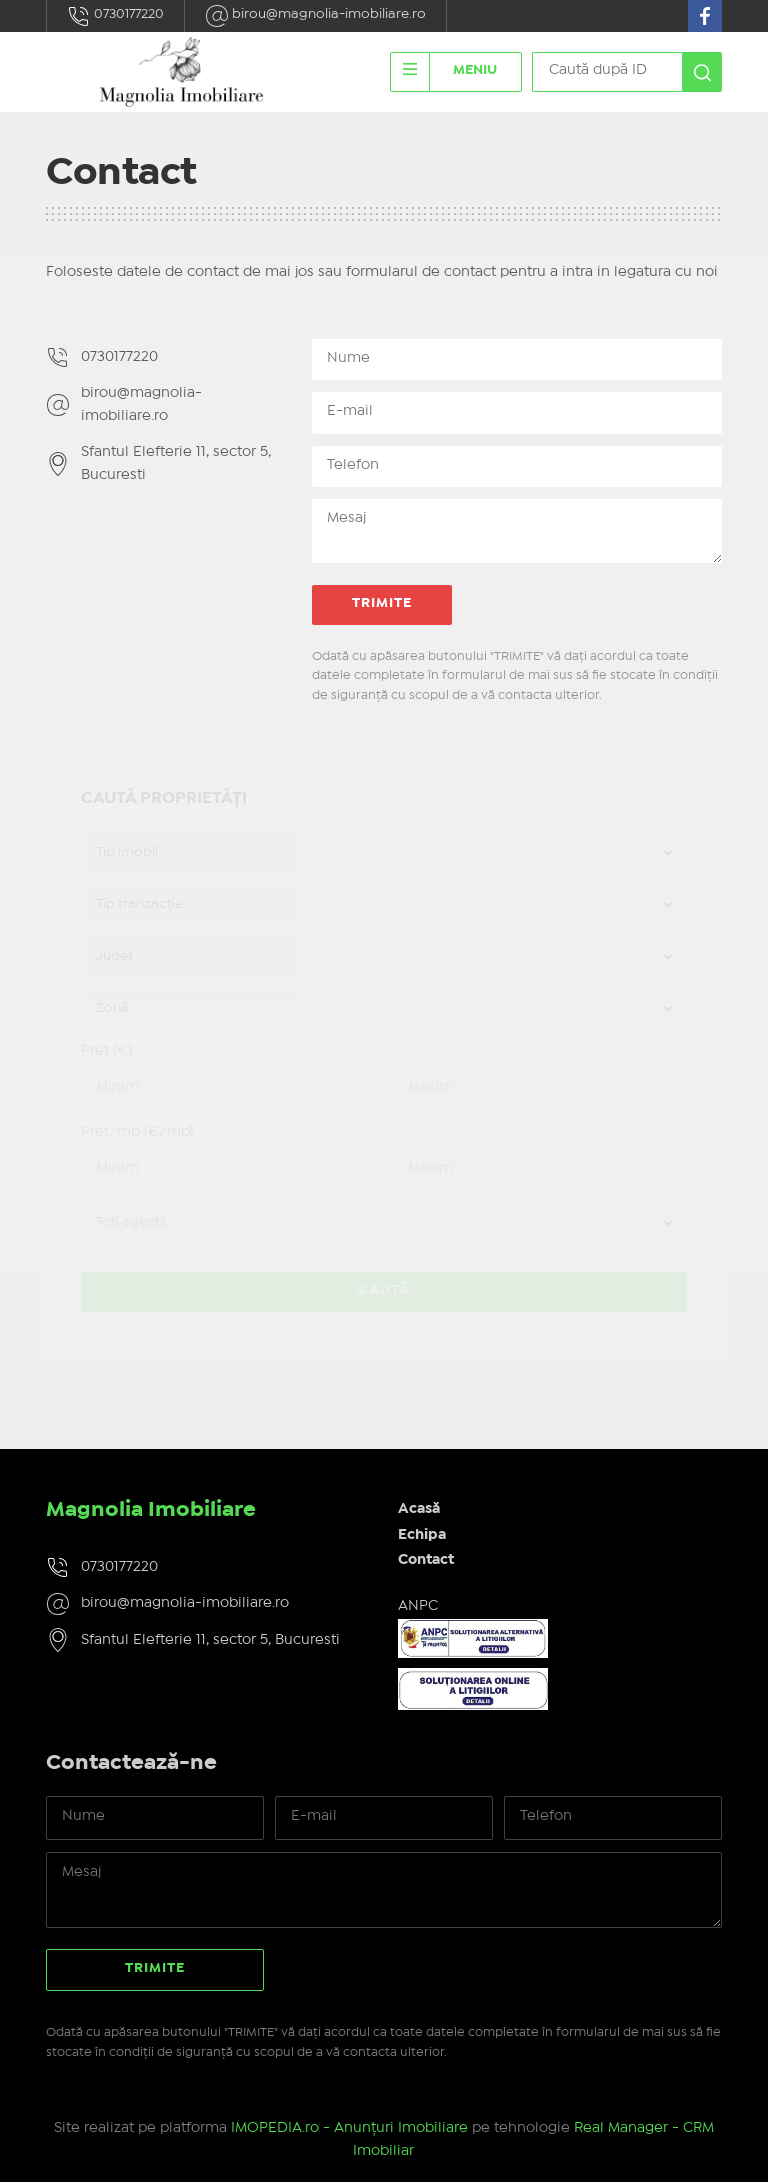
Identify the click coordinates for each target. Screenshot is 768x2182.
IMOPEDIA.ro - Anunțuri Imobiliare (349, 2128)
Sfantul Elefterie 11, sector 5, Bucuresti (176, 463)
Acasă (419, 1509)
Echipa (422, 1535)
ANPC (418, 1606)
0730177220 (115, 16)
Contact (426, 1560)
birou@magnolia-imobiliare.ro (315, 16)
